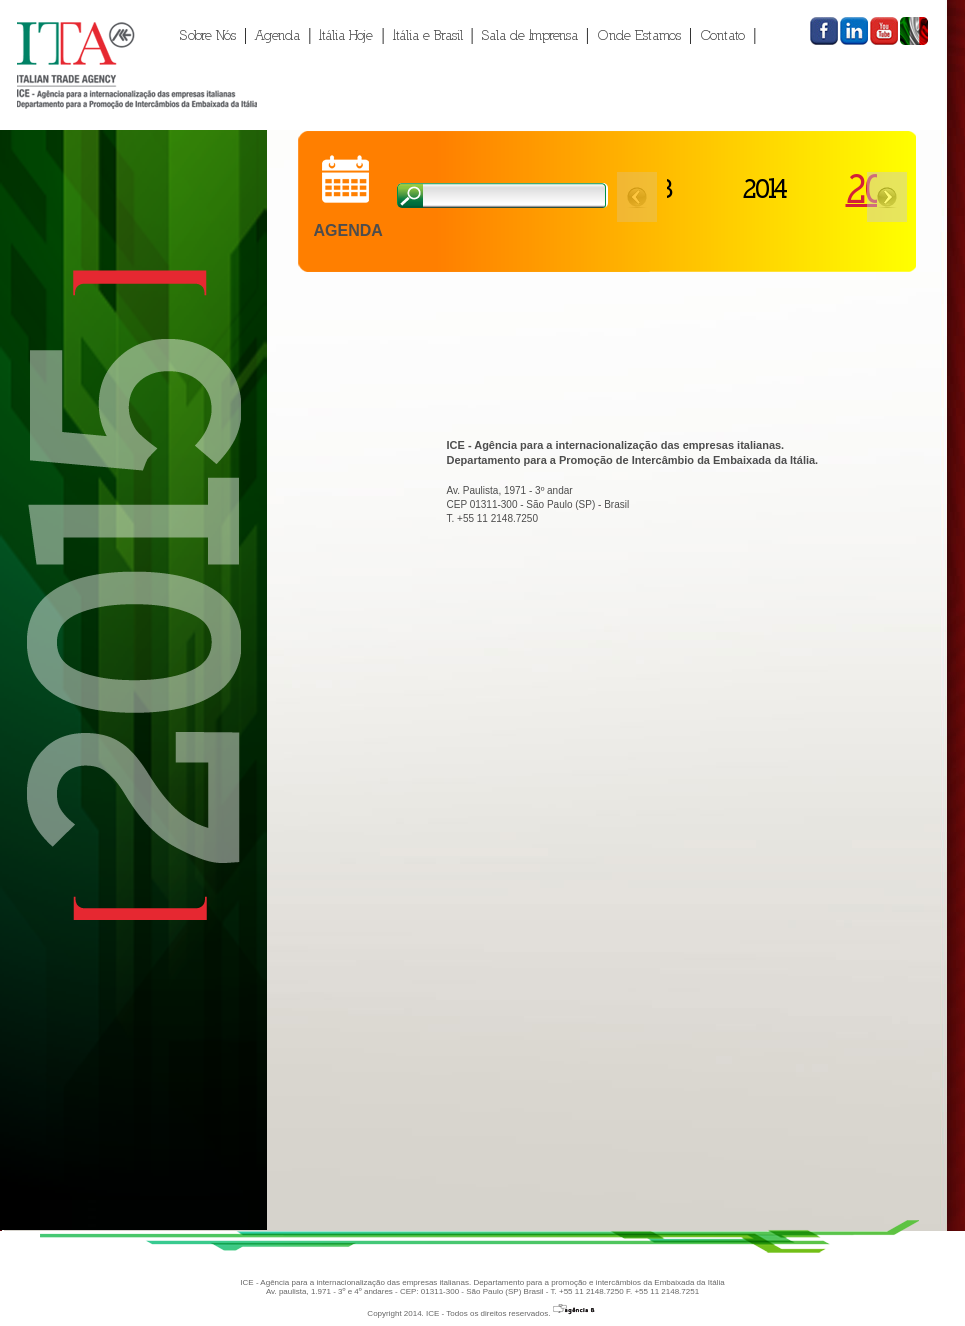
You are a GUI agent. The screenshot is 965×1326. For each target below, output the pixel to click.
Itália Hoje (346, 35)
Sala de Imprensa (530, 35)
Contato (722, 35)
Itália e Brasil (428, 35)
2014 (755, 188)
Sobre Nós (208, 35)
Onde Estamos (639, 35)
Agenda (277, 35)
